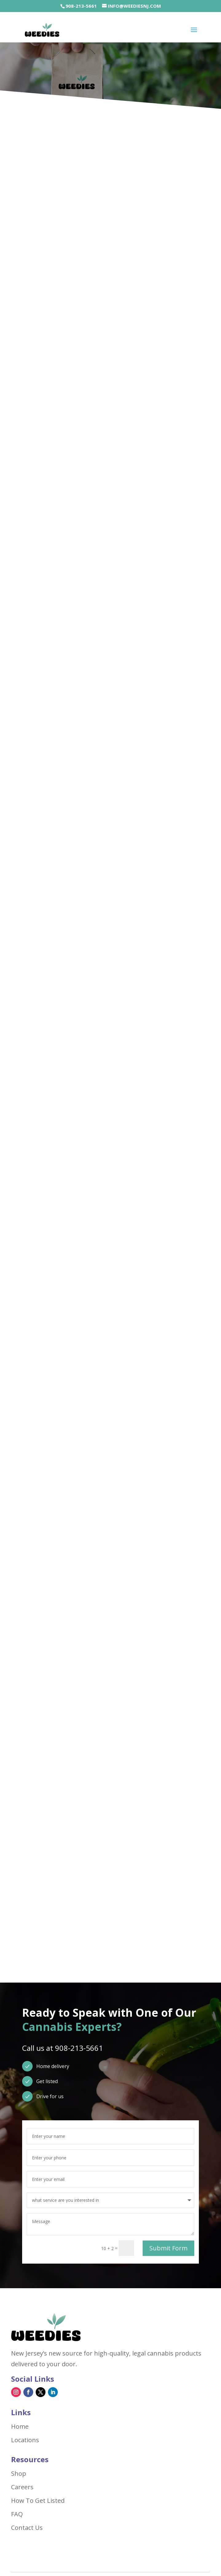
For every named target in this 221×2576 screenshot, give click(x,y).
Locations (25, 2440)
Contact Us (27, 2528)
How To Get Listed (38, 2501)
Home (20, 2427)
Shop (18, 2474)
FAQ (17, 2514)
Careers (22, 2487)
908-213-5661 (81, 6)
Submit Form (168, 2248)
